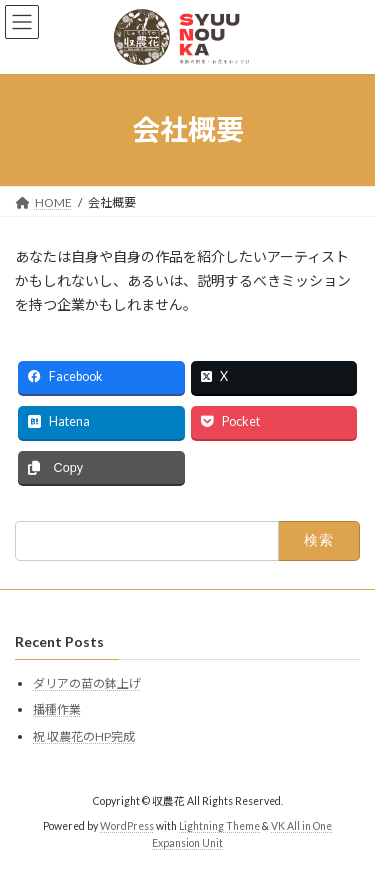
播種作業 (57, 709)
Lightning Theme (219, 826)
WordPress (127, 826)
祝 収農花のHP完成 (84, 736)
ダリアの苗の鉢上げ (87, 683)
